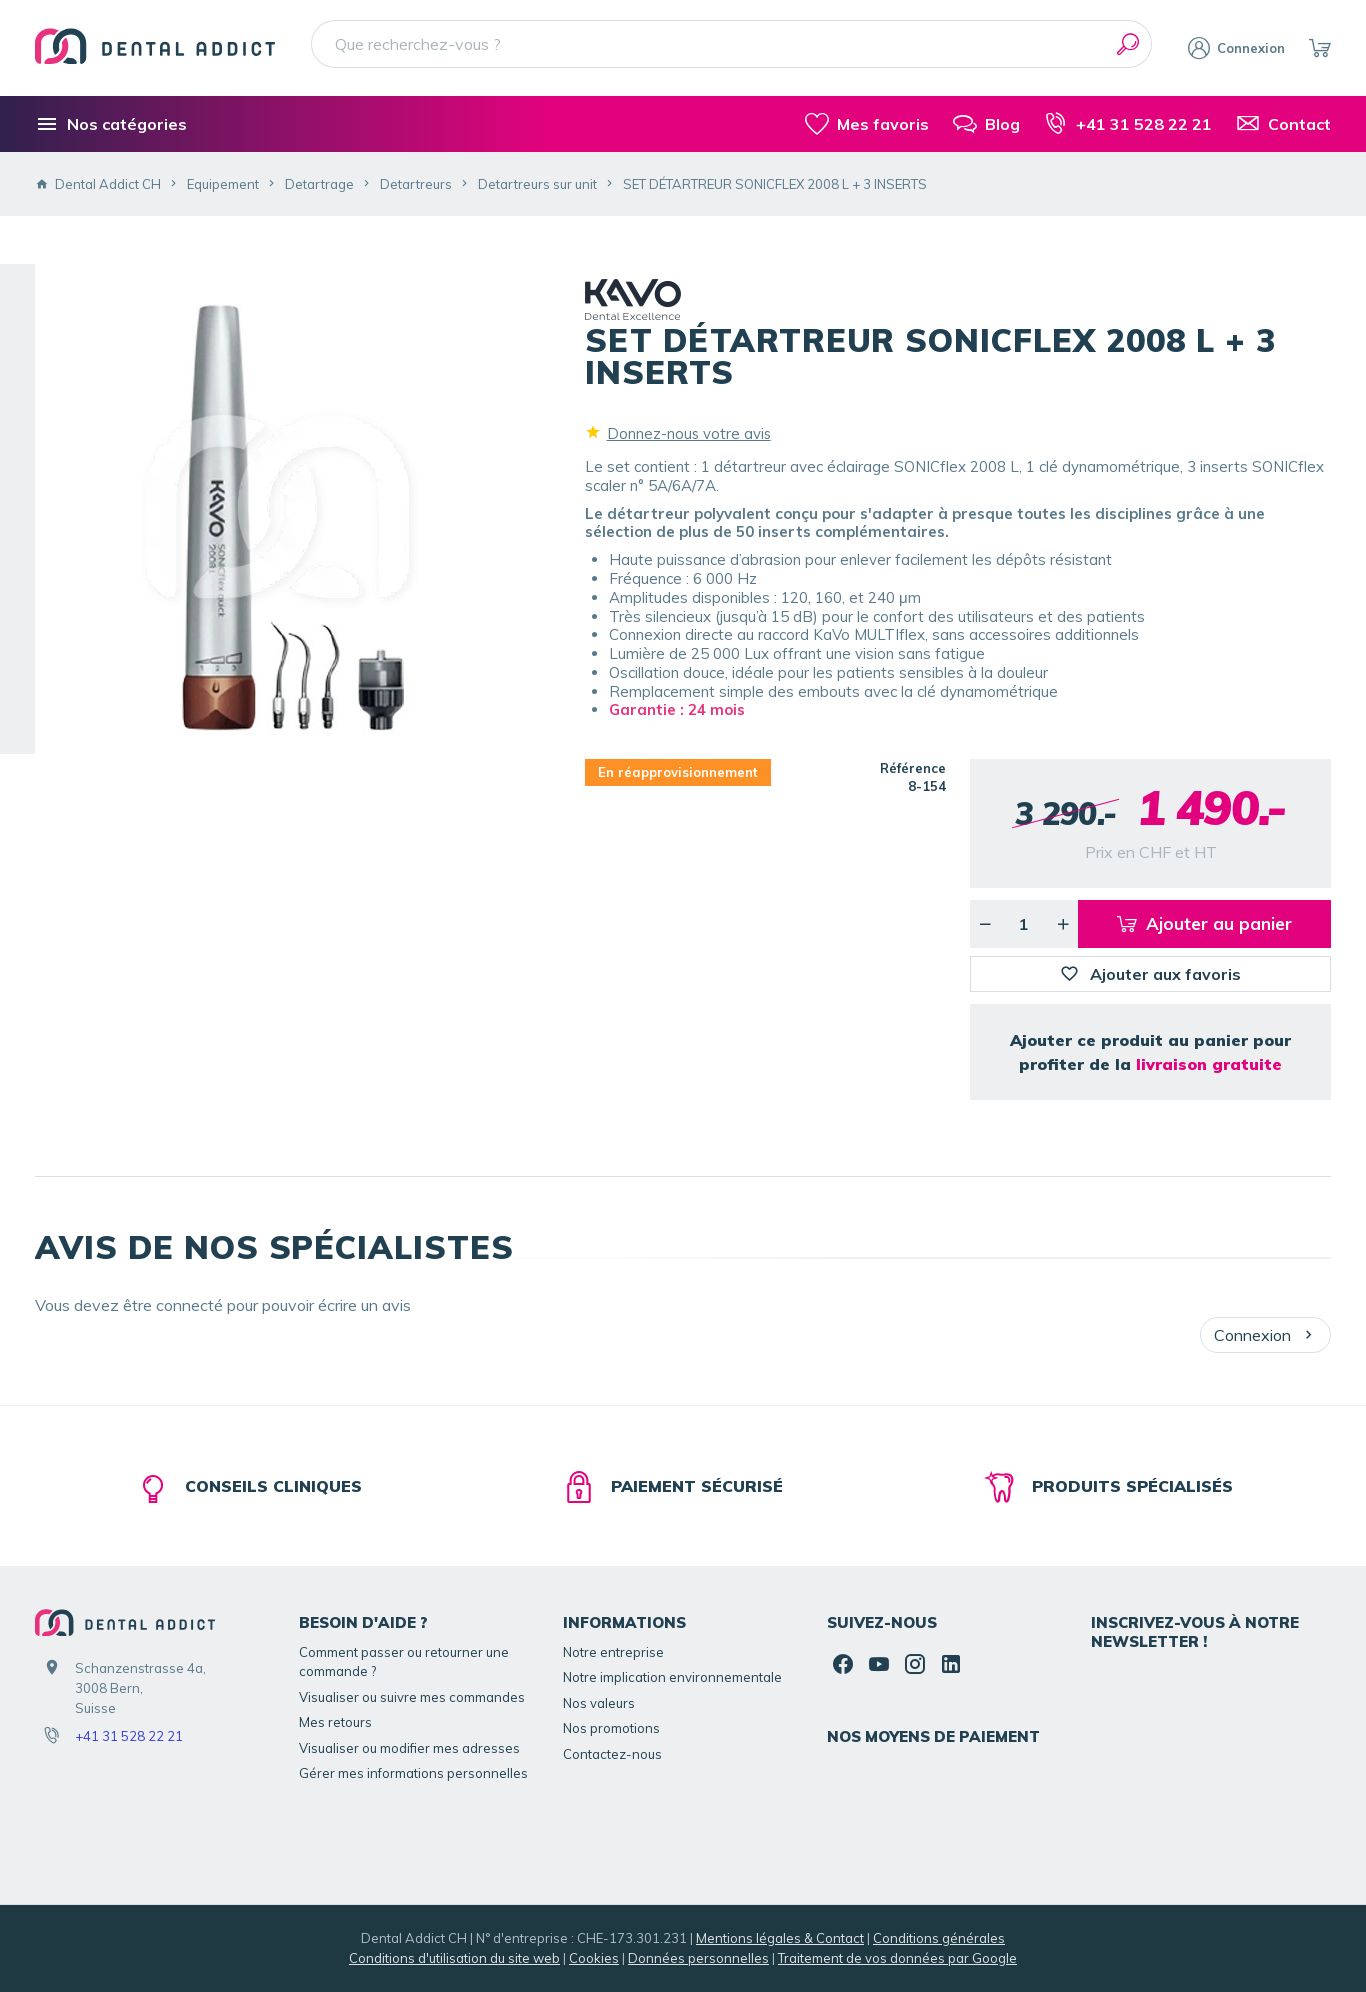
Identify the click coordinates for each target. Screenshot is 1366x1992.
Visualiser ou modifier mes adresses (409, 1748)
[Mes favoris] (867, 124)
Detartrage (319, 184)
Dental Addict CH (98, 184)
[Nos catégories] (111, 124)
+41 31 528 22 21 (129, 1736)
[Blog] (986, 124)
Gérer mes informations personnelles (413, 1773)
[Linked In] (951, 1664)
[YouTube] (879, 1664)
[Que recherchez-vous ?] (731, 44)
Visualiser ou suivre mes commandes (412, 1697)
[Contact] (1283, 124)
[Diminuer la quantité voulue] (985, 924)
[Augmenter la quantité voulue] (1063, 924)
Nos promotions (611, 1728)
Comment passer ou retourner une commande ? (404, 1662)
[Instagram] (915, 1664)
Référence (913, 768)
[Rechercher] (1128, 44)
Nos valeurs (599, 1703)
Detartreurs (416, 184)
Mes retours (335, 1722)
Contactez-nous (612, 1754)
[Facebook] (843, 1664)
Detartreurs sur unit (537, 184)
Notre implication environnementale (672, 1677)
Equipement (223, 184)
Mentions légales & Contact (780, 1938)
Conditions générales (939, 1938)
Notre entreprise (613, 1652)
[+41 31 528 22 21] (1128, 124)
